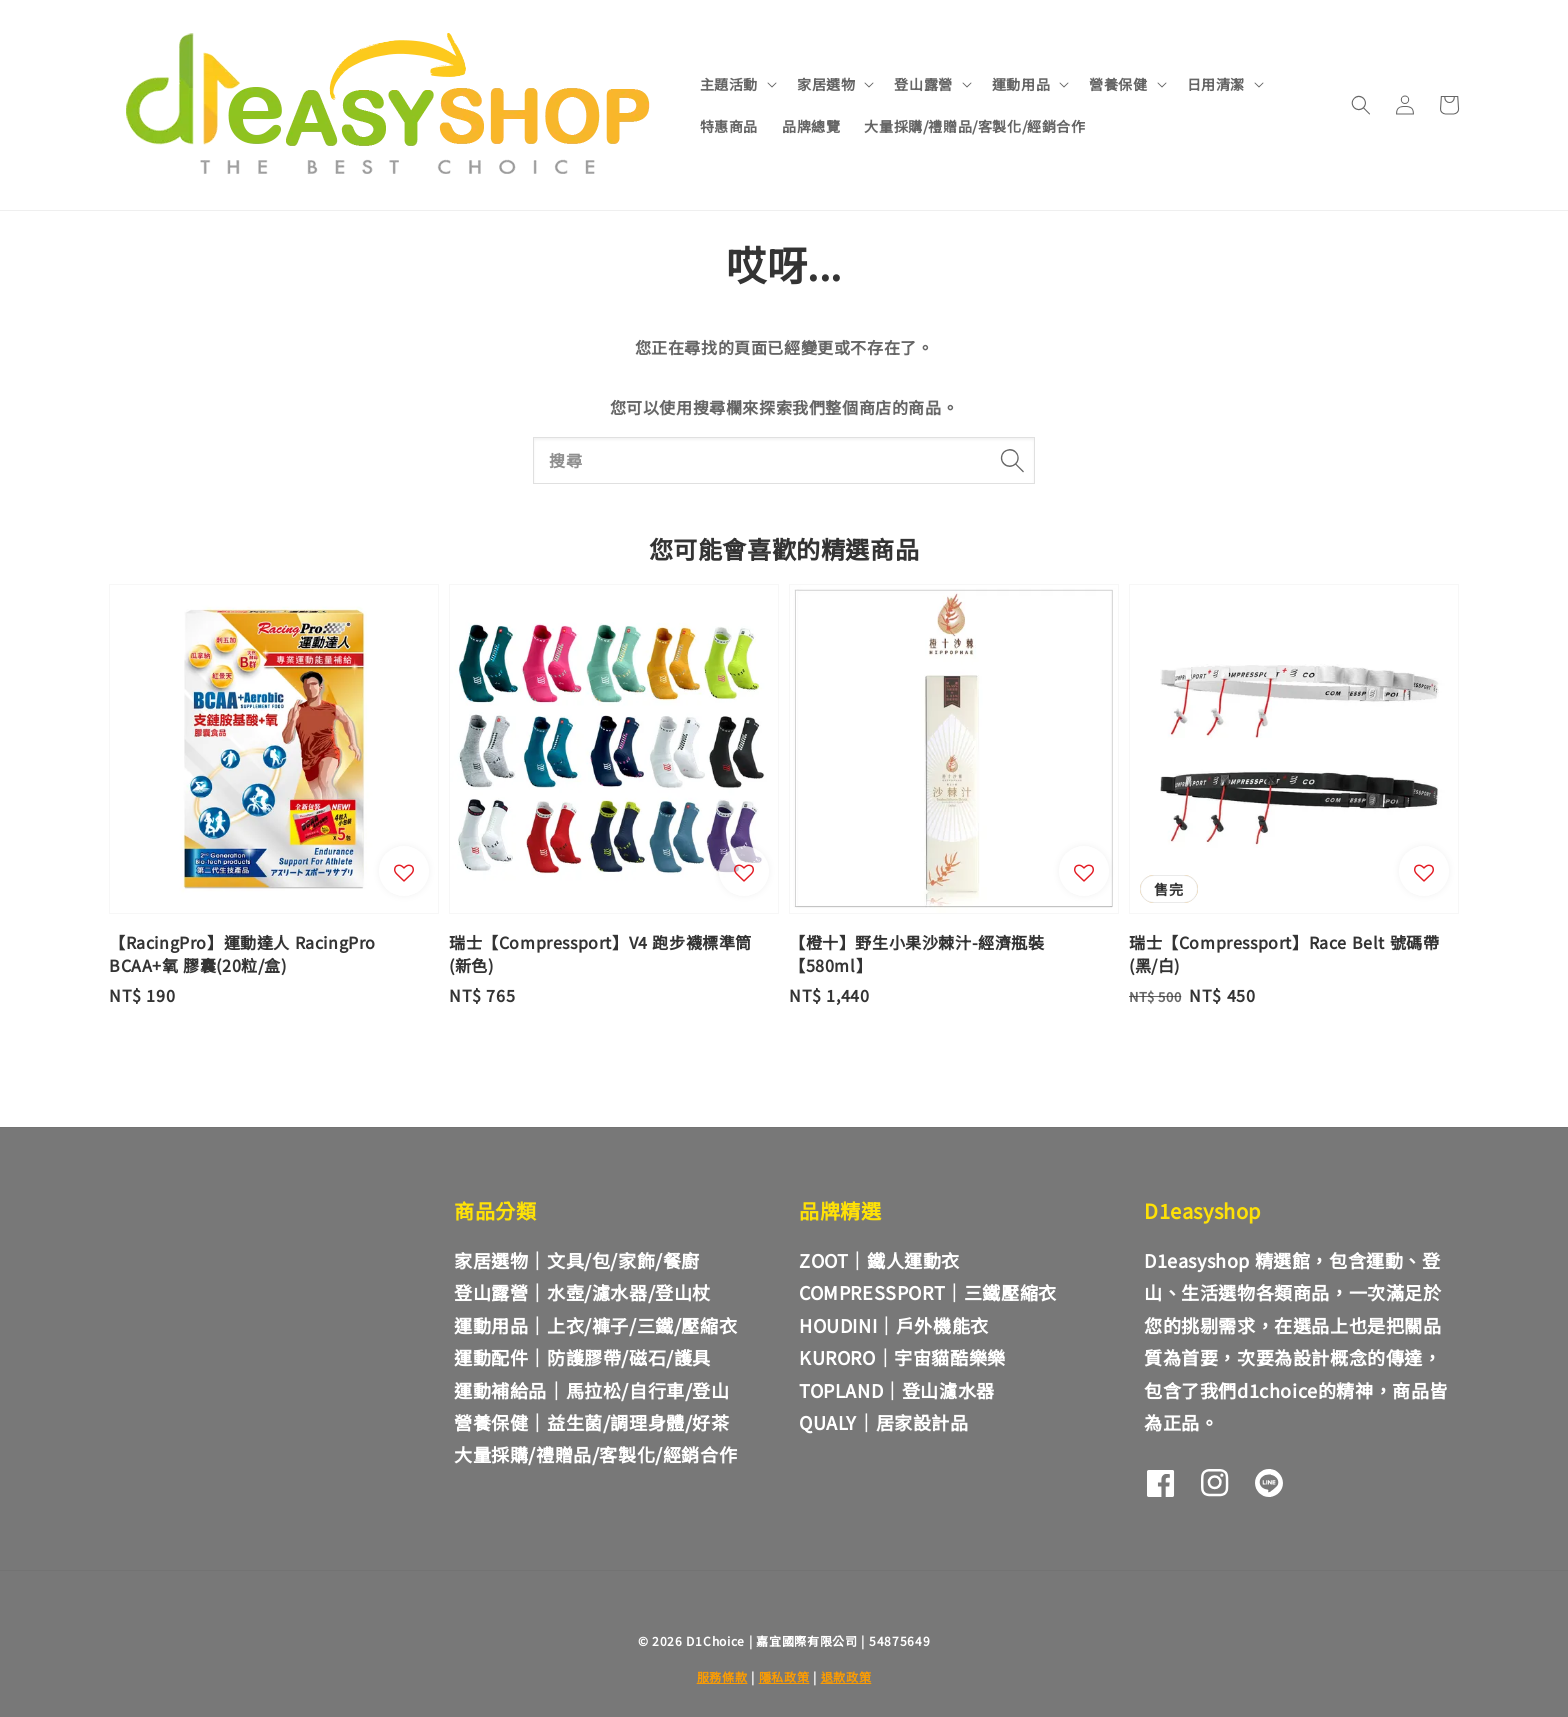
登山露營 (923, 84)
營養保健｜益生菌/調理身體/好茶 (592, 1422)
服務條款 (722, 1676)
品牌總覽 (811, 126)
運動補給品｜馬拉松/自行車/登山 (592, 1390)
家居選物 (826, 84)
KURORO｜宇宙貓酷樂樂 (902, 1357)
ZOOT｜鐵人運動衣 (879, 1260)
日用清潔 (1216, 84)
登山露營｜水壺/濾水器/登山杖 (582, 1292)
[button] (1361, 105)
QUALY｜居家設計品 (884, 1422)
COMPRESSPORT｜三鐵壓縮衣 (928, 1292)
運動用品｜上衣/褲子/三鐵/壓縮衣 (595, 1325)
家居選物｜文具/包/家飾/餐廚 (577, 1261)
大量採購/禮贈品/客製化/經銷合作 (974, 126)
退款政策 (846, 1676)
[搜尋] (1012, 460)
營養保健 (1118, 84)
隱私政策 (784, 1676)
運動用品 (1021, 84)
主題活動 (729, 84)
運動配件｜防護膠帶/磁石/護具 (582, 1357)
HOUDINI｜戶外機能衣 (894, 1325)
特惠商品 (729, 126)
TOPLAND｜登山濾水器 (897, 1390)
